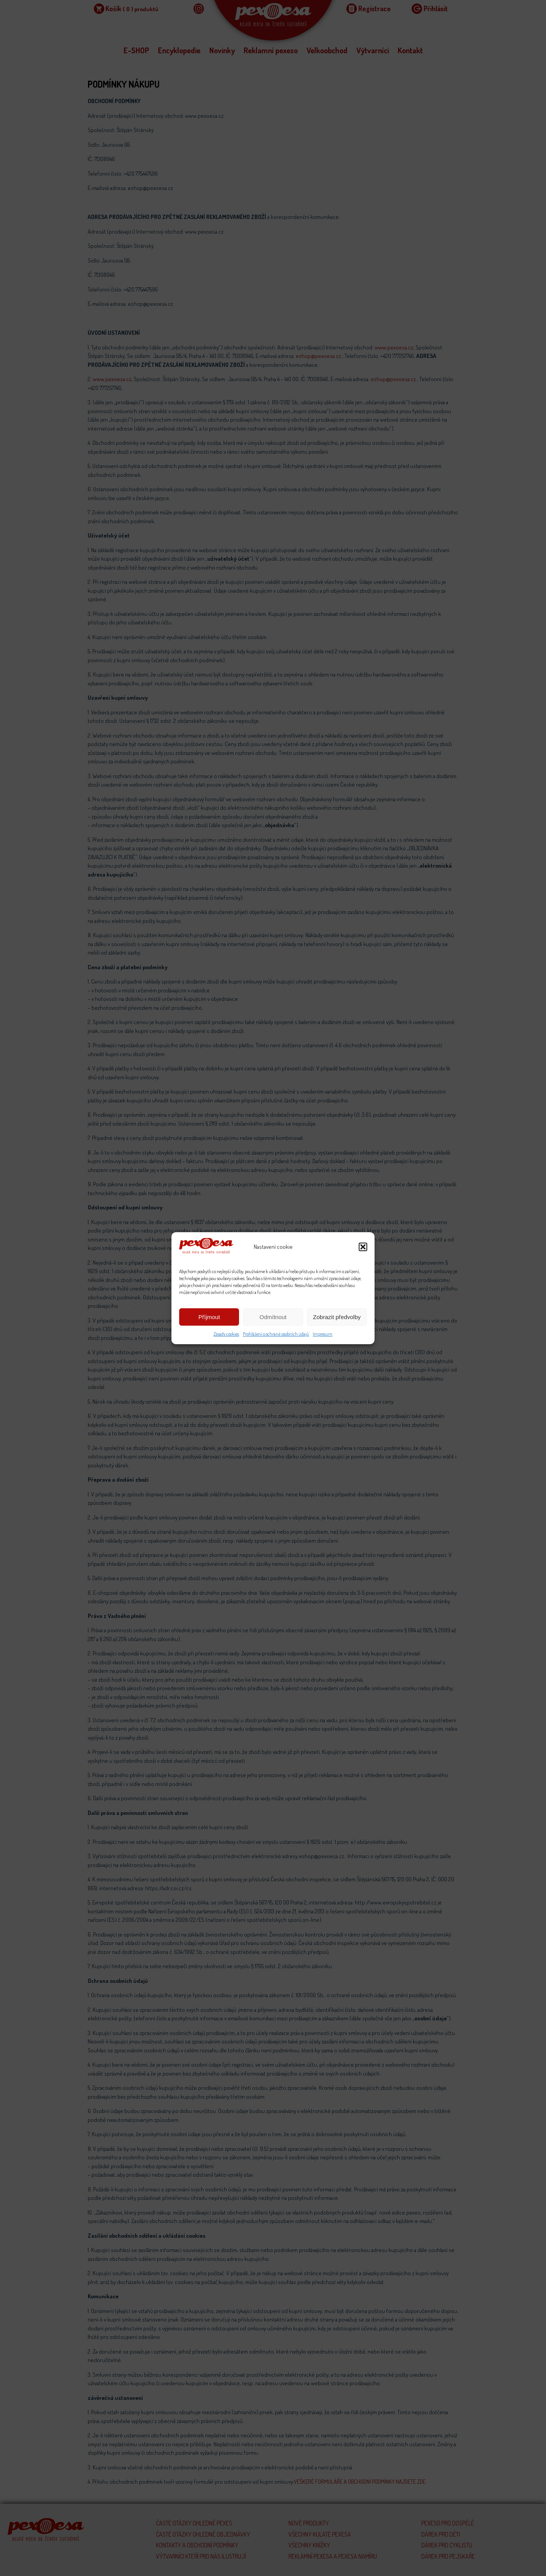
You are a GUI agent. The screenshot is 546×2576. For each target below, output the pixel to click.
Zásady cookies (226, 1334)
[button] (363, 1247)
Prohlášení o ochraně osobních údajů (276, 1334)
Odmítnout (273, 1317)
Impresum (322, 1334)
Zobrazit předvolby (337, 1317)
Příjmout (209, 1317)
